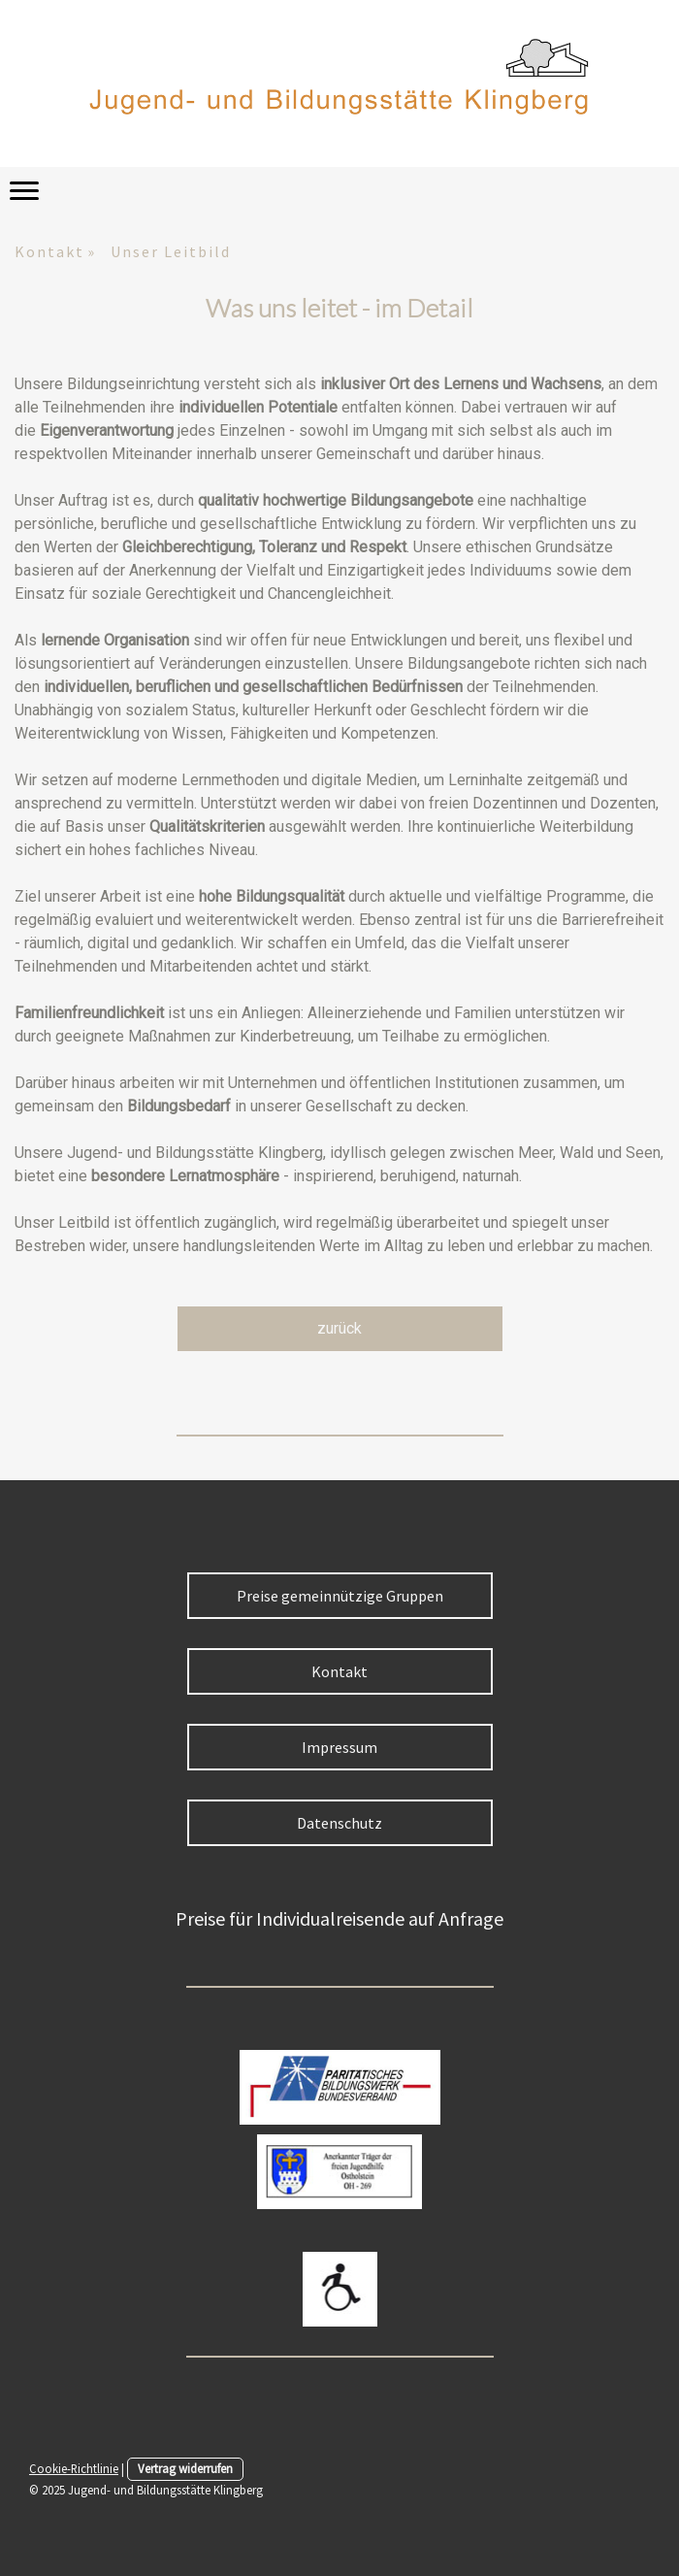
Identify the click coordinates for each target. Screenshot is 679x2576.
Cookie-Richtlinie (73, 2468)
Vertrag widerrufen (185, 2468)
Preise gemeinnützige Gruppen (340, 1595)
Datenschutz (339, 1823)
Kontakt (339, 1671)
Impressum (339, 1747)
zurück (339, 1328)
